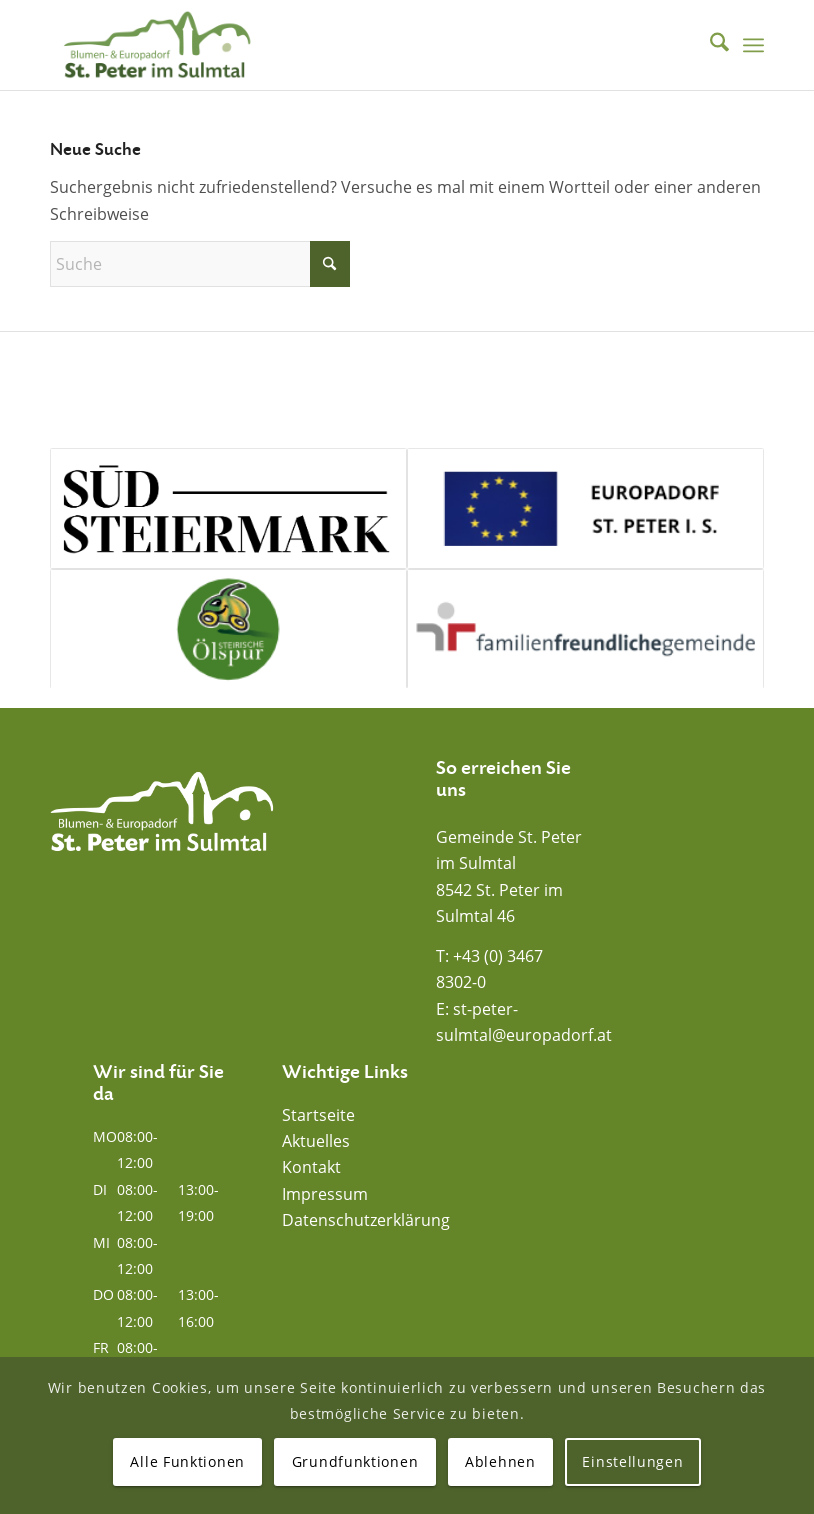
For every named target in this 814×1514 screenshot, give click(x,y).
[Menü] (753, 45)
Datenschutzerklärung (366, 1220)
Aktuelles (316, 1141)
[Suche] (709, 45)
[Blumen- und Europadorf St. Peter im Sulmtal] (157, 45)
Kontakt (311, 1167)
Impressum (325, 1194)
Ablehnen (500, 1461)
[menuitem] (709, 45)
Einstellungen (632, 1461)
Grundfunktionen (355, 1461)
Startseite (318, 1115)
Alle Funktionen (187, 1461)
